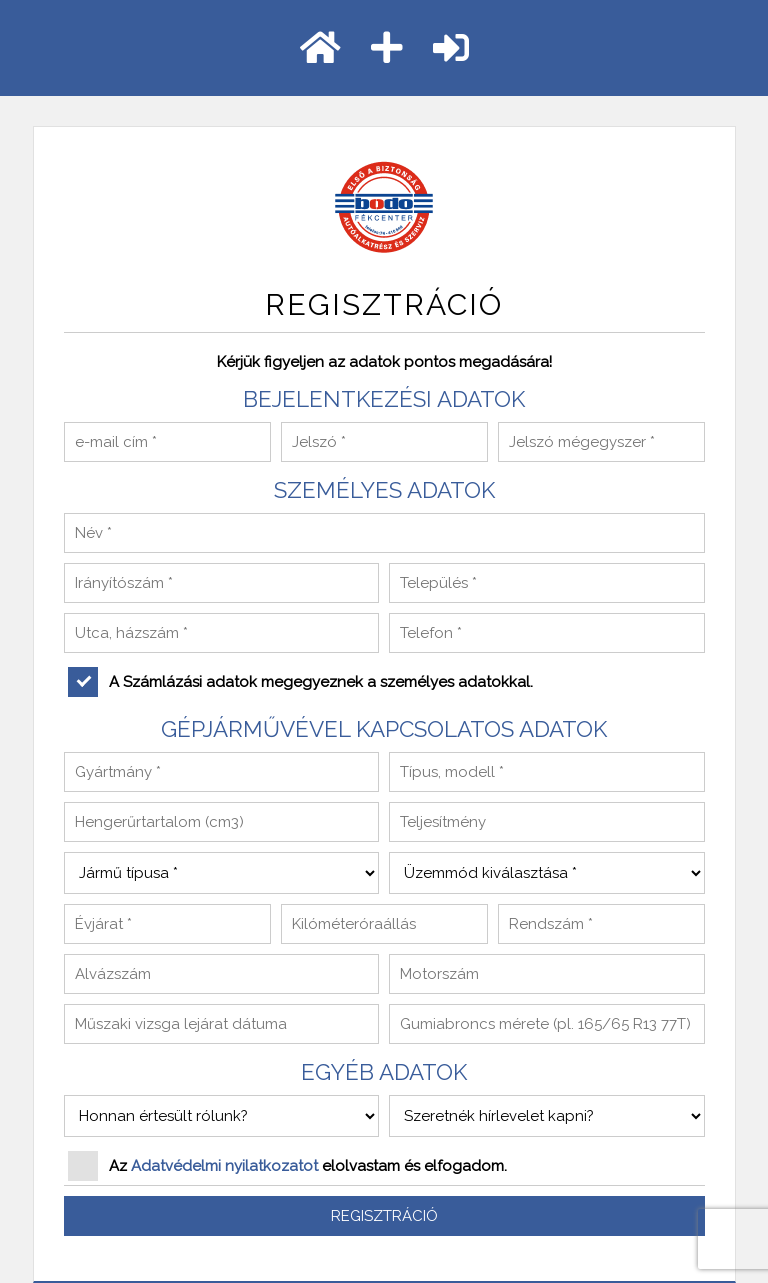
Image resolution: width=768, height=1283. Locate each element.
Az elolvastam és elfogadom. (287, 1166)
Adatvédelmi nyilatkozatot (224, 1166)
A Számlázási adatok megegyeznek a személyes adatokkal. (300, 682)
